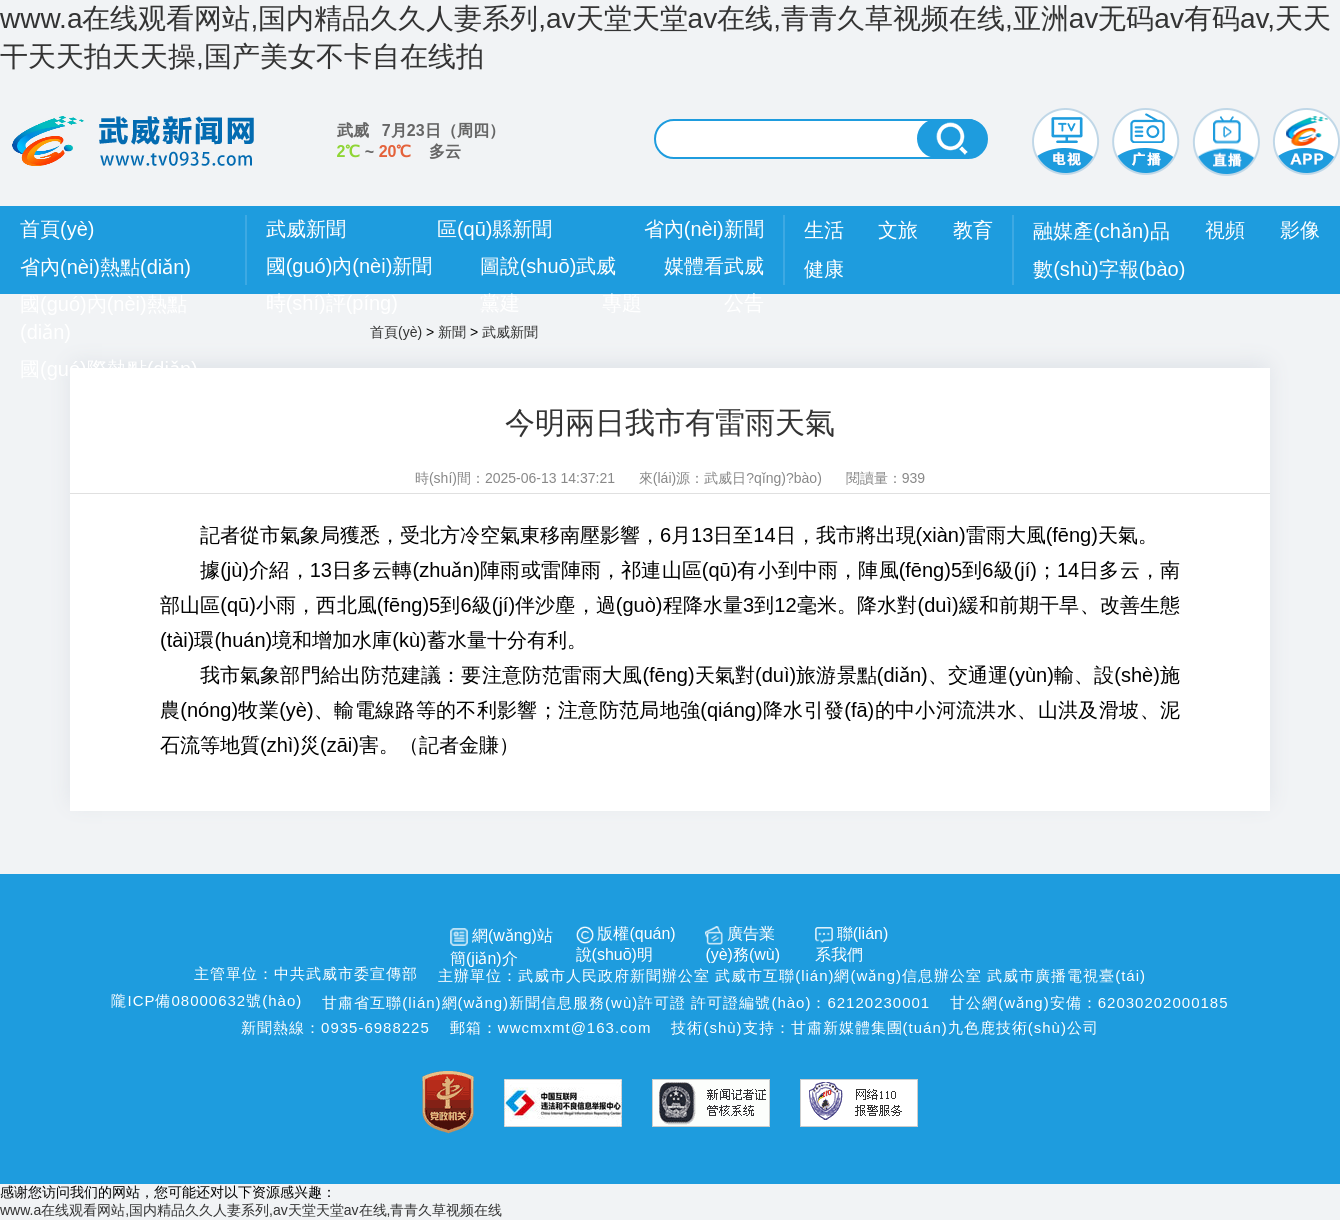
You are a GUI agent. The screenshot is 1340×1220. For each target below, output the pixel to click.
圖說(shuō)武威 (548, 266)
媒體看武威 (714, 266)
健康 (824, 269)
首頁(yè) (57, 229)
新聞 (452, 332)
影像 (1300, 230)
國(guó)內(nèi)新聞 (349, 266)
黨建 (500, 303)
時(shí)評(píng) (332, 303)
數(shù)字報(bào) (1109, 269)
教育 (973, 230)
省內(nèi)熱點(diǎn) (105, 267)
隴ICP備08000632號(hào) (206, 1000)
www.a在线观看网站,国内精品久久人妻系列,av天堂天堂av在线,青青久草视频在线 (251, 1210)
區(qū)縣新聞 (495, 229)
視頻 (1225, 230)
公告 (744, 303)
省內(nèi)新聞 (704, 229)
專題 (622, 303)
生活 (824, 230)
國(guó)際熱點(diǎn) (109, 369)
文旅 (898, 230)
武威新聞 (306, 229)
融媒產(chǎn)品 (1101, 231)
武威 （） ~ (421, 141)
